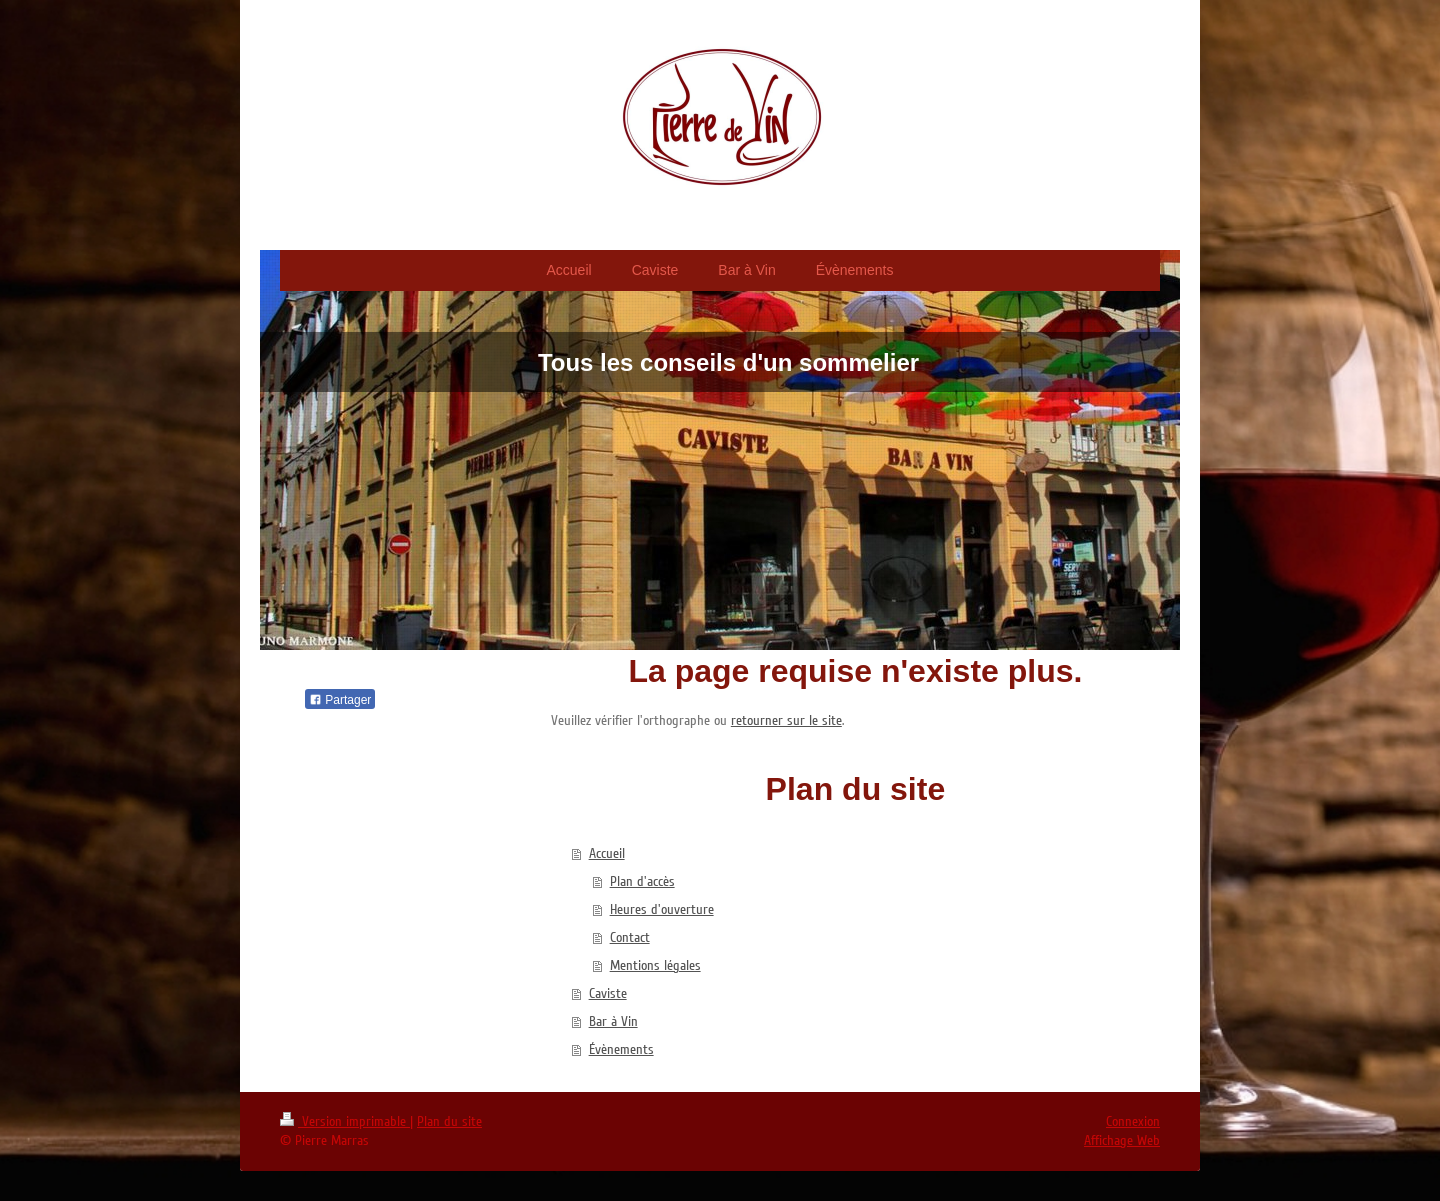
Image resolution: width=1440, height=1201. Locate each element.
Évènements (621, 1049)
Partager (340, 700)
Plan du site (449, 1121)
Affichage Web (1122, 1140)
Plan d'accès (642, 881)
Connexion (1133, 1121)
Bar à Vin (613, 1021)
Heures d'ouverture (662, 909)
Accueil (607, 853)
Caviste (608, 993)
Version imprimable (345, 1121)
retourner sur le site (786, 720)
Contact (630, 937)
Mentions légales (655, 965)
